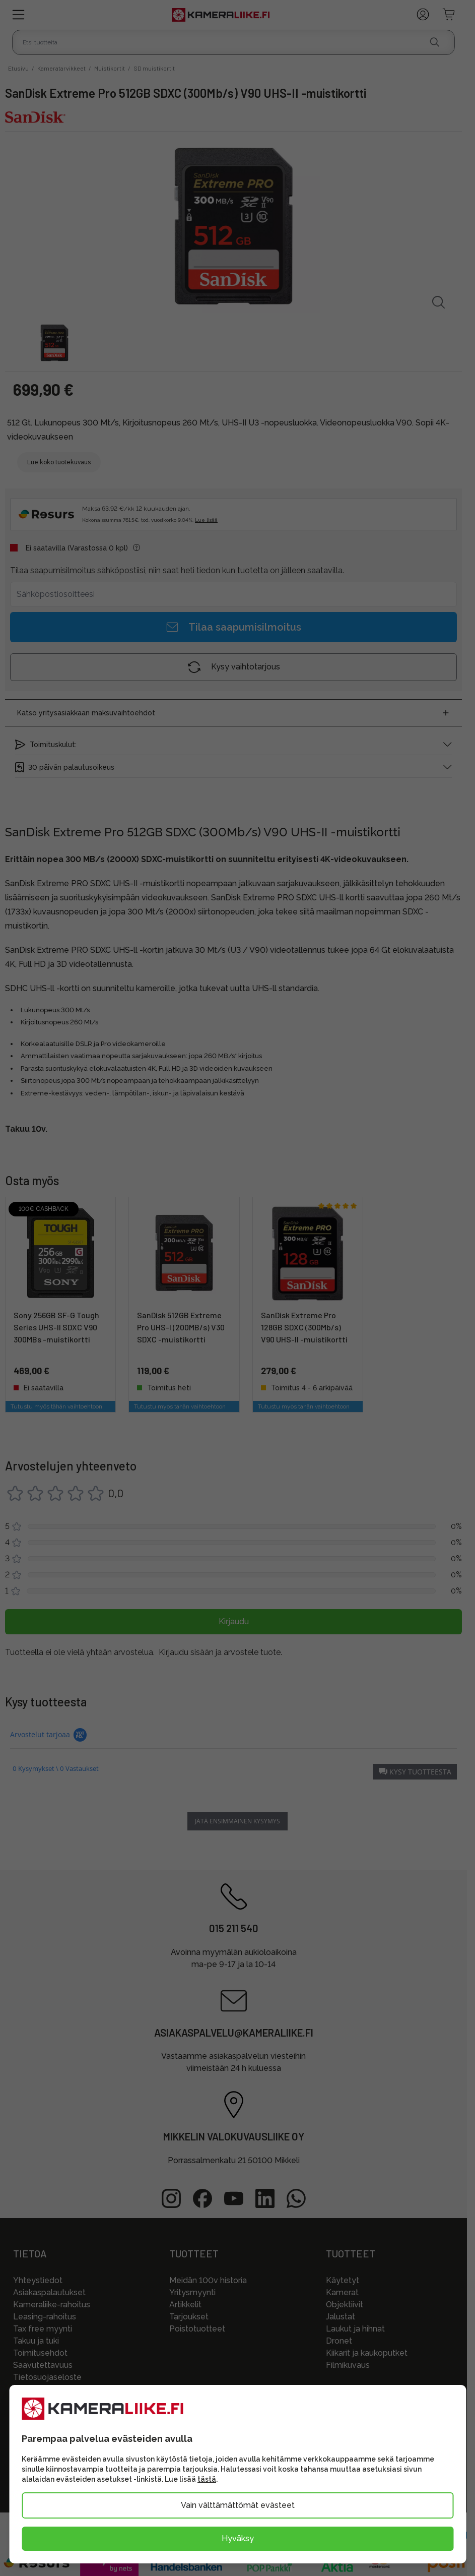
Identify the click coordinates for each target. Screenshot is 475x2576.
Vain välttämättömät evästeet (238, 2505)
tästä (206, 2479)
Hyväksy (238, 2538)
